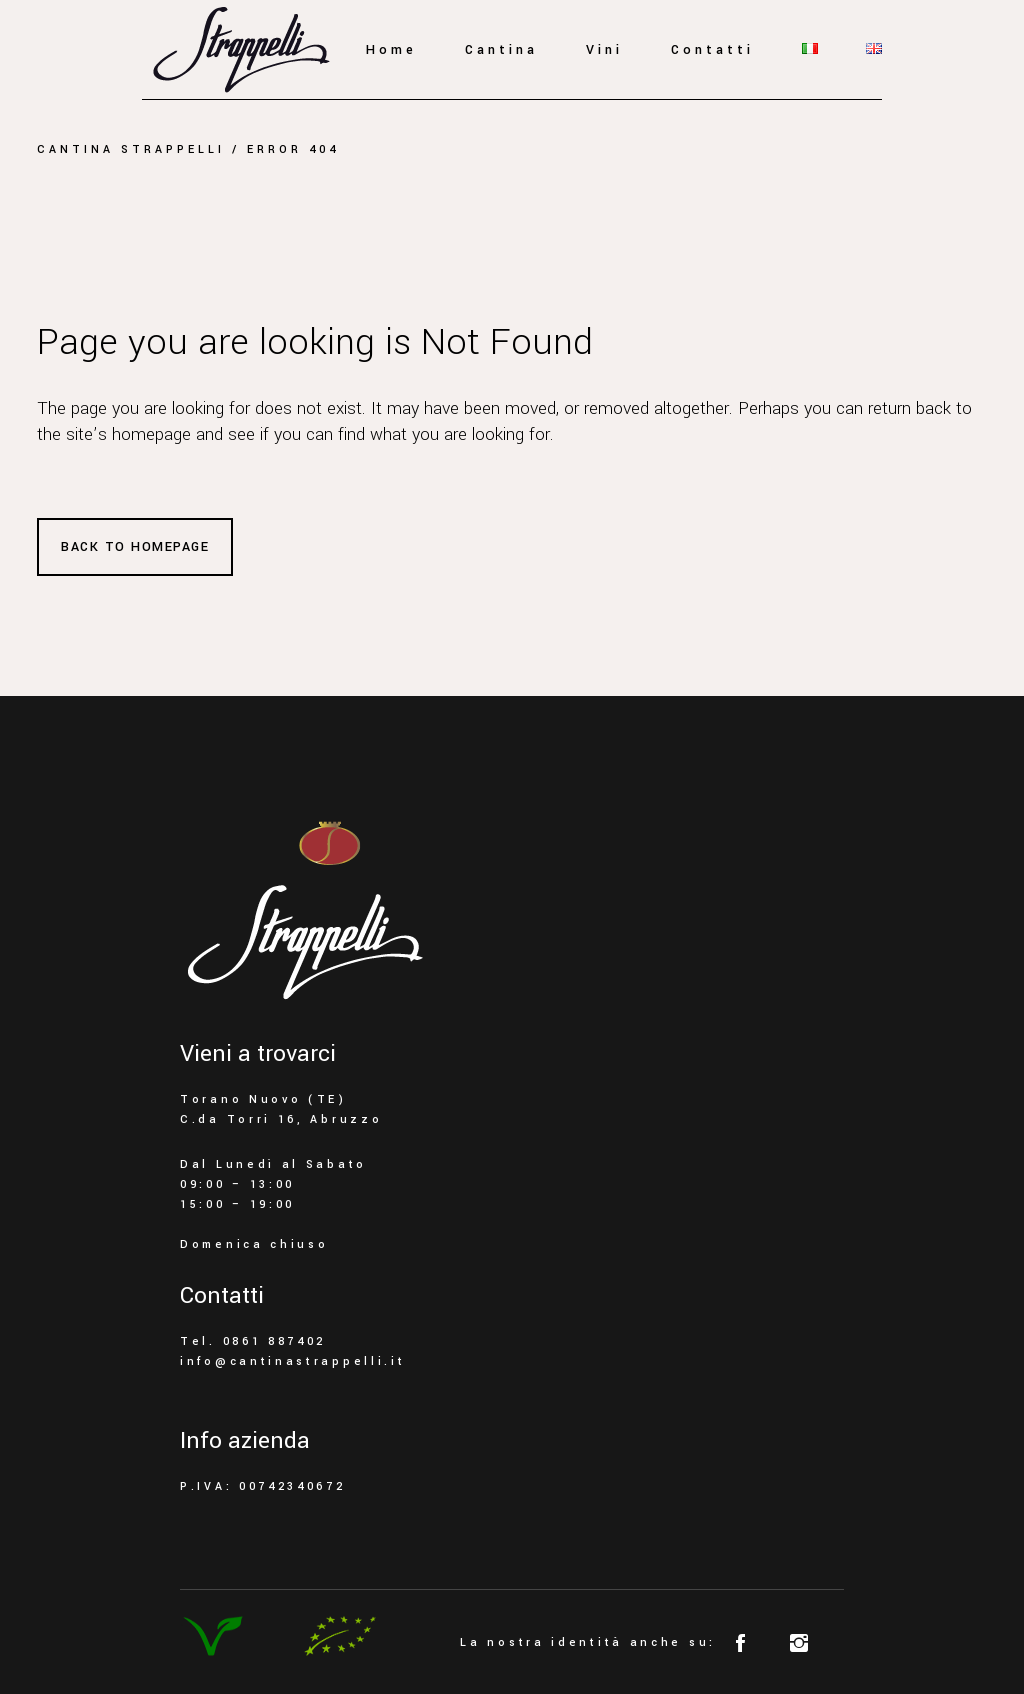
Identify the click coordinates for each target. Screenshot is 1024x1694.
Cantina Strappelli (131, 149)
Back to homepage (135, 547)
